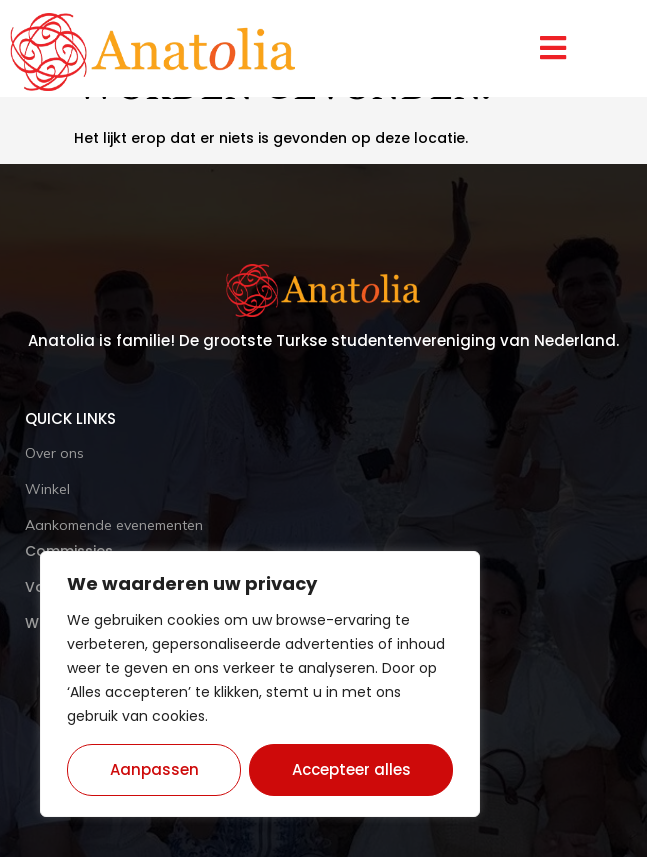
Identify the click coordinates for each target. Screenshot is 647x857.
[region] (260, 684)
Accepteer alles (351, 769)
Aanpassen (154, 769)
